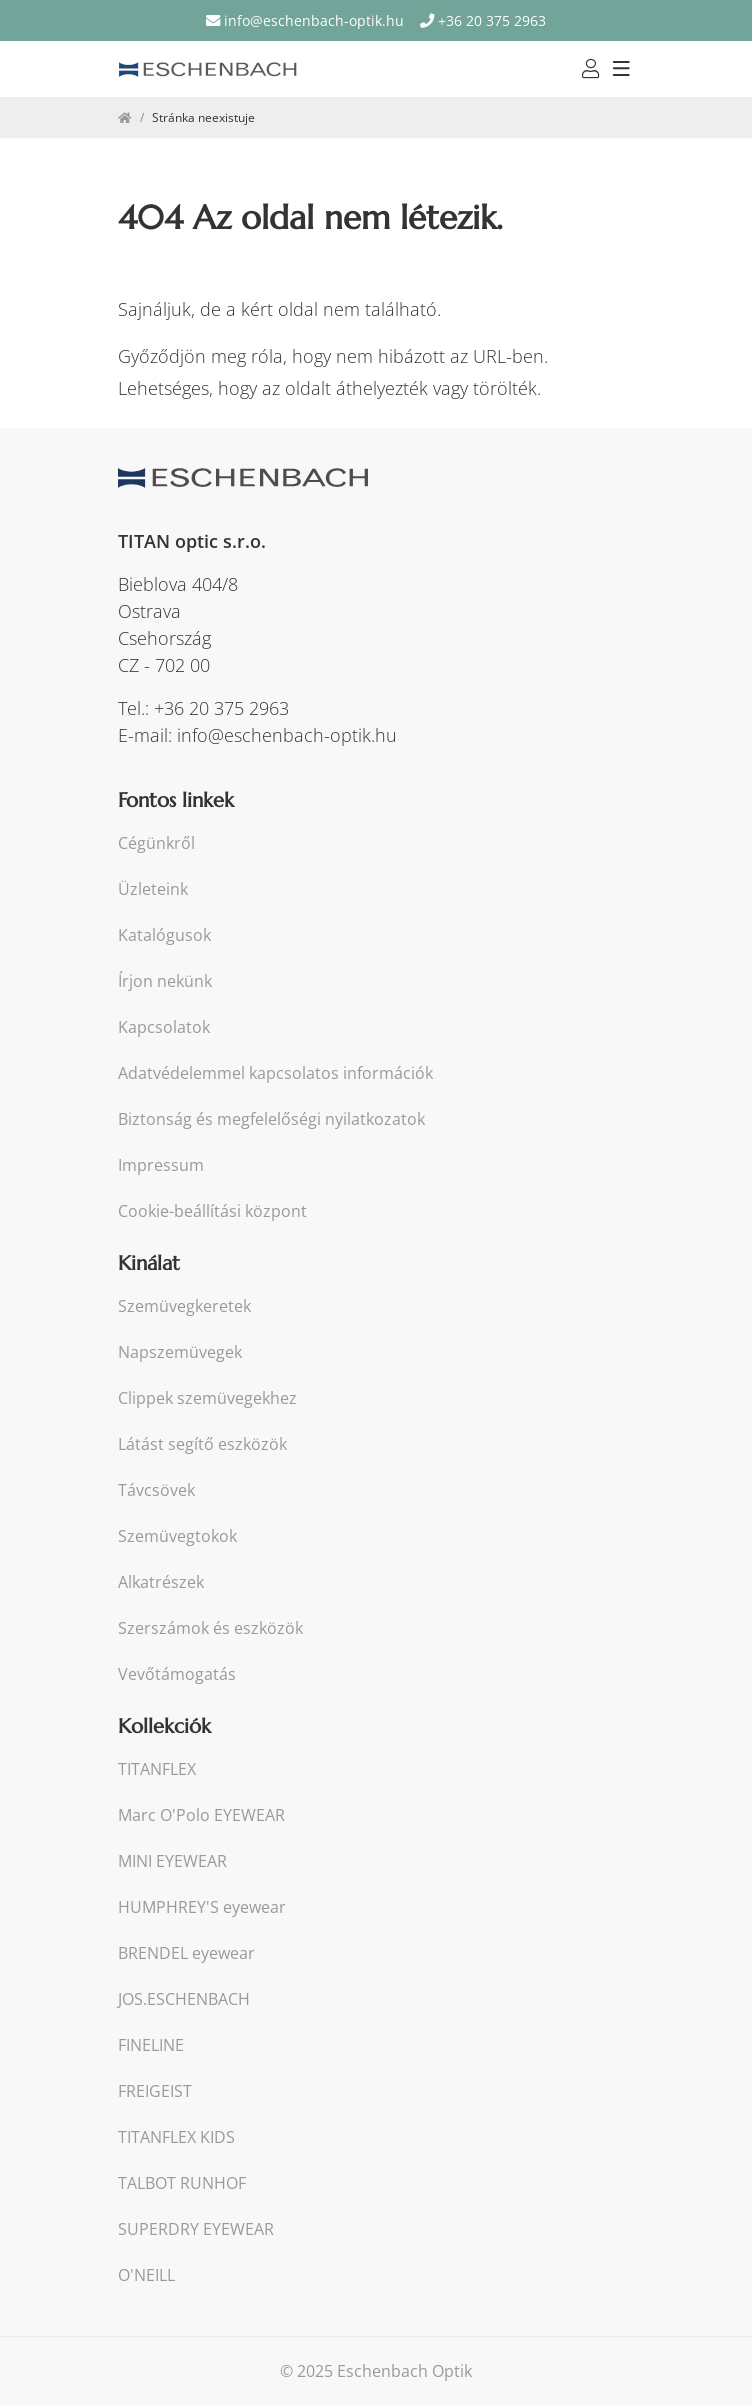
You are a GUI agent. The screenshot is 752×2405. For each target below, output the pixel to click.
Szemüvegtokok (177, 1536)
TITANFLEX (157, 1769)
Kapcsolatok (164, 1027)
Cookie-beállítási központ (212, 1211)
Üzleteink (153, 889)
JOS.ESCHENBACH (184, 1999)
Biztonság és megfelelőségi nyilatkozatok (271, 1119)
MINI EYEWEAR (172, 1861)
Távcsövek (156, 1490)
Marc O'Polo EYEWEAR (201, 1815)
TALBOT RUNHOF (182, 2183)
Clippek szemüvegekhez (207, 1398)
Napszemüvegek (180, 1352)
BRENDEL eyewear (186, 1953)
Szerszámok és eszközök (210, 1628)
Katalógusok (164, 935)
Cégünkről (156, 843)
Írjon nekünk (165, 981)
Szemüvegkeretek (184, 1306)
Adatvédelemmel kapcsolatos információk (275, 1073)
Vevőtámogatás (177, 1674)
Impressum (161, 1165)
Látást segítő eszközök (202, 1444)
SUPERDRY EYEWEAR (196, 2229)
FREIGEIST (155, 2091)
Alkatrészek (161, 1582)
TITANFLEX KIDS (176, 2137)
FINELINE (151, 2045)
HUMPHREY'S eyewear (202, 1907)
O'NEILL (146, 2275)
